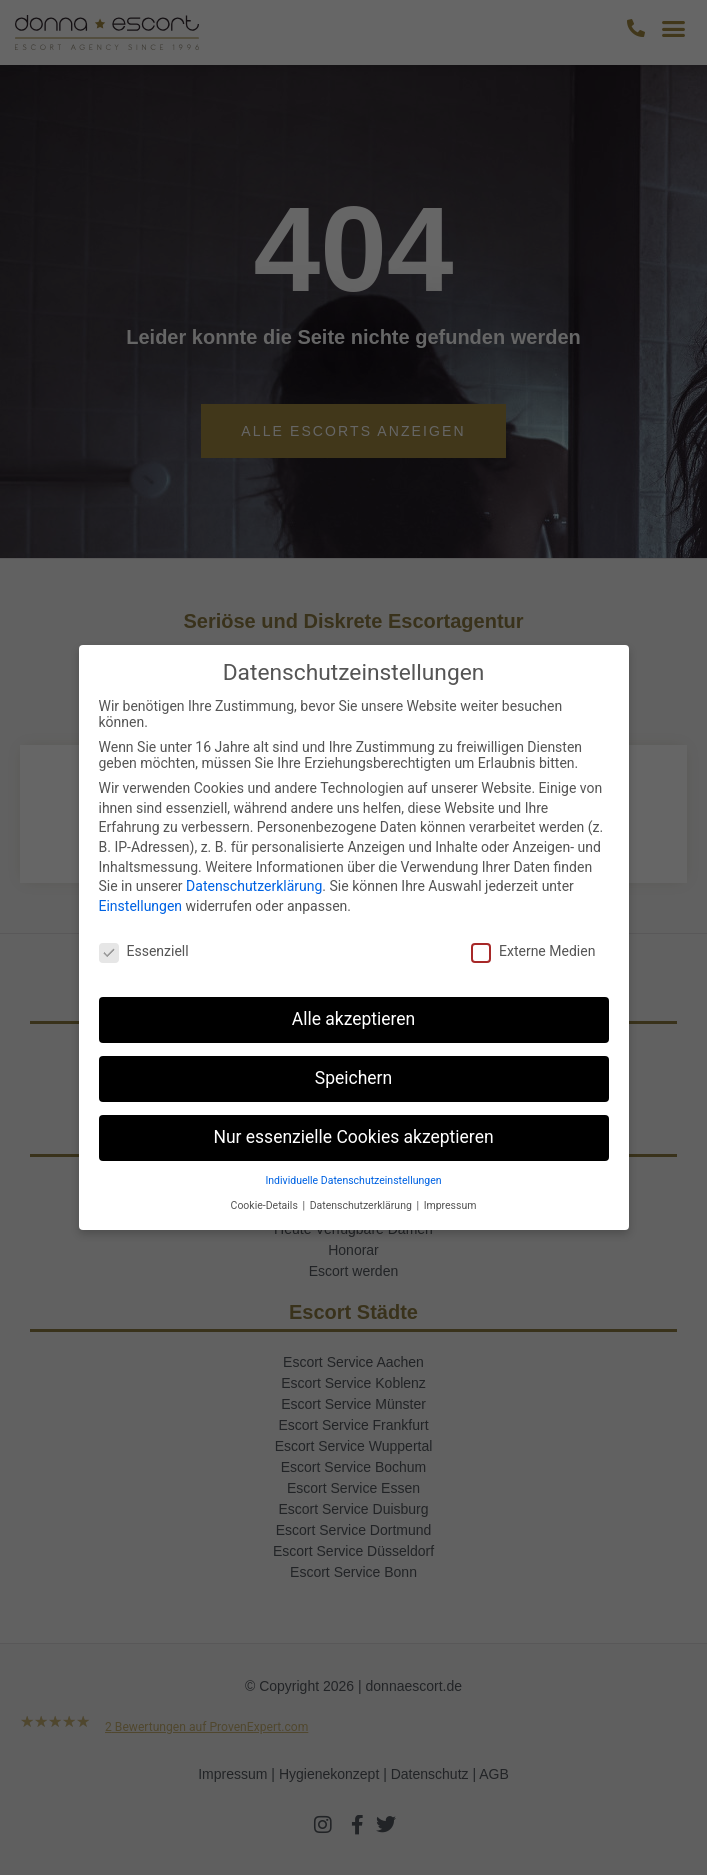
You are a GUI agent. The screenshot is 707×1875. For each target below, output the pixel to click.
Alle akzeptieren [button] (354, 1019)
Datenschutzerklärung (254, 886)
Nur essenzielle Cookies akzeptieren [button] (353, 1137)
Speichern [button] (353, 1078)
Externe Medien (533, 951)
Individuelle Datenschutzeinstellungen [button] (353, 1180)
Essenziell (144, 951)
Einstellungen (141, 906)
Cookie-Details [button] (266, 1205)
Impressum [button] (450, 1205)
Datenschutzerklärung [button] (362, 1205)
